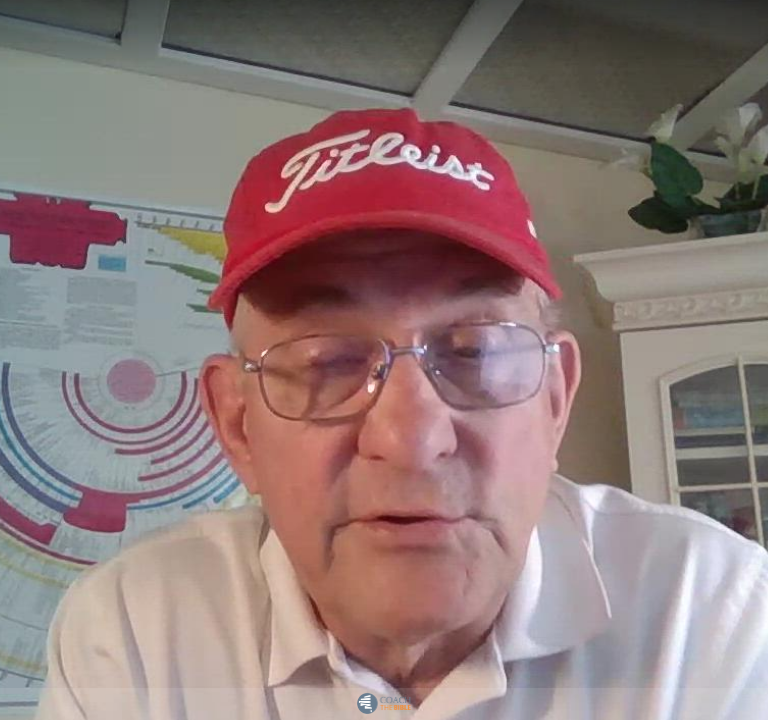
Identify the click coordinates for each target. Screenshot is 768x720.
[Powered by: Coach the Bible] (384, 704)
